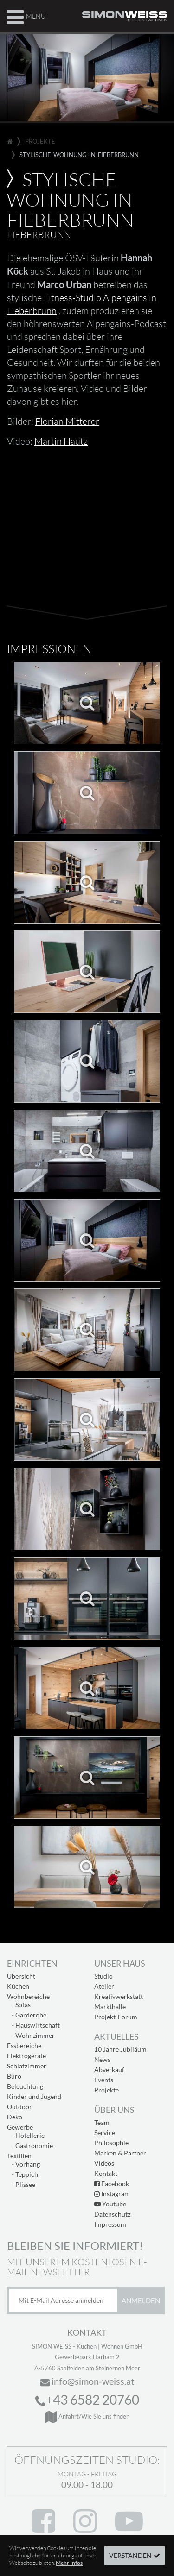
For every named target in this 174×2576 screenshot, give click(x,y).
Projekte (106, 2090)
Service (104, 2132)
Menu (26, 16)
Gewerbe (20, 2127)
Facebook (111, 2183)
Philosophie (111, 2143)
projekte (40, 141)
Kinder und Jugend (34, 2096)
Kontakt (105, 2173)
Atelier (104, 1986)
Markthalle (110, 2007)
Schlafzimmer (26, 2066)
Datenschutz (112, 2214)
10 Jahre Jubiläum (120, 2049)
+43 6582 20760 (87, 2399)
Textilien (19, 2156)
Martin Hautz (61, 441)
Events (103, 2080)
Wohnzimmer (35, 2035)
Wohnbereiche (28, 1996)
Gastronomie (34, 2145)
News (102, 2059)
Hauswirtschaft (37, 2025)
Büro (14, 2076)
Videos (104, 2163)
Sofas (23, 2005)
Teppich (26, 2174)
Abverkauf (109, 2069)
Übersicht (21, 1976)
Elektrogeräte (26, 2056)
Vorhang (27, 2164)
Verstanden (130, 2555)
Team (102, 2122)
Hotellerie (30, 2135)
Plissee (25, 2184)
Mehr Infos (69, 2562)
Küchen (18, 1986)
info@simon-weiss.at (87, 2381)
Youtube (110, 2204)
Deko (14, 2117)
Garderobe (30, 2015)
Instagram (112, 2194)
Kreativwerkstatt (118, 1996)
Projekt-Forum (115, 2017)
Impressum (110, 2224)
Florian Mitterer (67, 421)
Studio (103, 1976)
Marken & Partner (120, 2153)
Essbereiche (24, 2045)
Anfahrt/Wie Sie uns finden (87, 2416)
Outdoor (19, 2107)
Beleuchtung (25, 2086)
